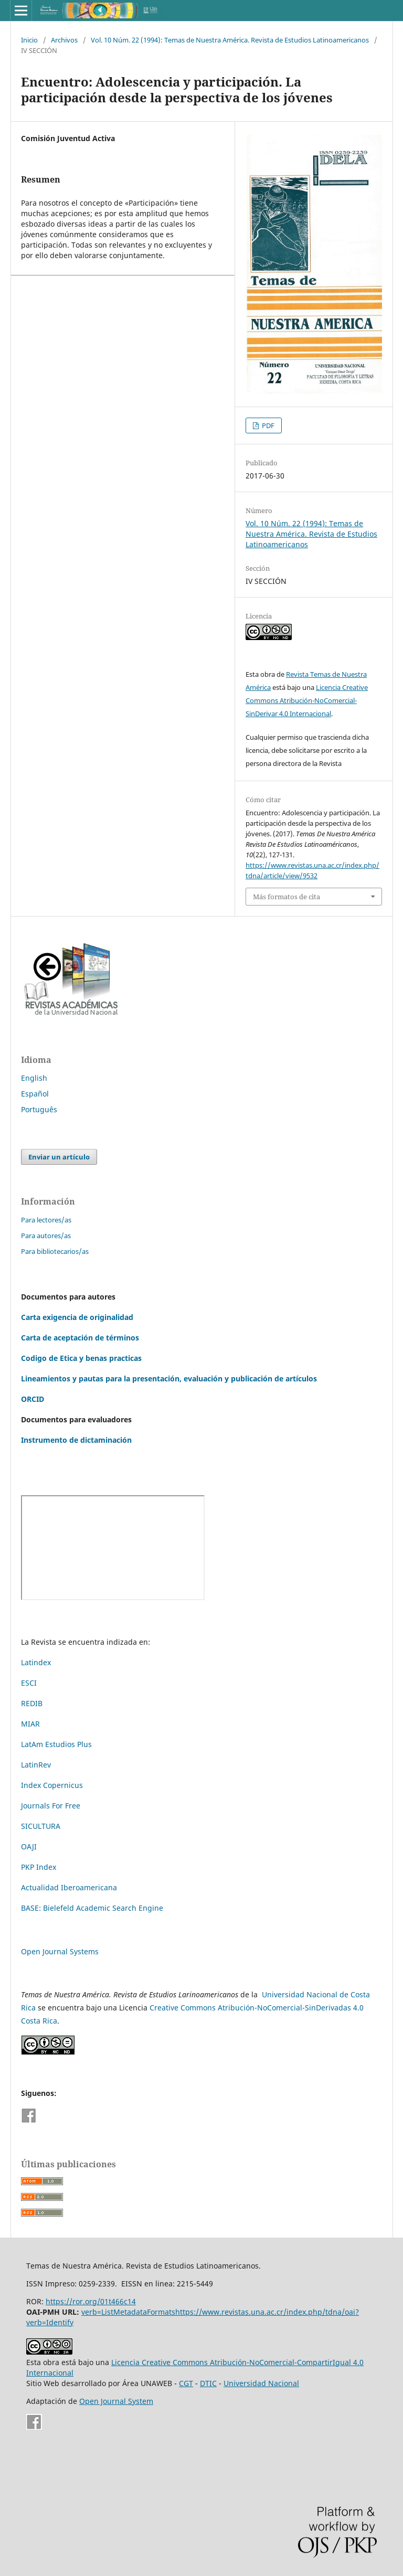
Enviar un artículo (59, 1157)
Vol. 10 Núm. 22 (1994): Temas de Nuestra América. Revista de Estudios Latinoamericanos (230, 40)
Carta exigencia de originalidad (77, 1317)
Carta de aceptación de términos (80, 1338)
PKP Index (38, 1867)
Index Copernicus (52, 1785)
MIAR (30, 1724)
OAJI (29, 1846)
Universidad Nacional (261, 2383)
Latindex (36, 1662)
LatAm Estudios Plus (56, 1744)
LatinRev (36, 1765)
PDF (267, 425)
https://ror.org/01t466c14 (91, 2301)
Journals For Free (50, 1806)
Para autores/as (46, 1235)
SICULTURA (40, 1826)
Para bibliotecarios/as (55, 1251)
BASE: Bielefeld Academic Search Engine (92, 1908)
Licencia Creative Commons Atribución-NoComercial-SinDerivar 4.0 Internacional (307, 700)
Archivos (64, 40)
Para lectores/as (46, 1220)
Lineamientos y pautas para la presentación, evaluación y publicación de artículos (169, 1378)
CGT (186, 2383)
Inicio (29, 40)
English (34, 1078)
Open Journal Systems (60, 1951)
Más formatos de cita (286, 896)
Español (35, 1094)
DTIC (208, 2383)
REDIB (32, 1703)
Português (39, 1109)
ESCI (30, 1683)
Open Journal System (116, 2401)
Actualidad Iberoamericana (69, 1887)
